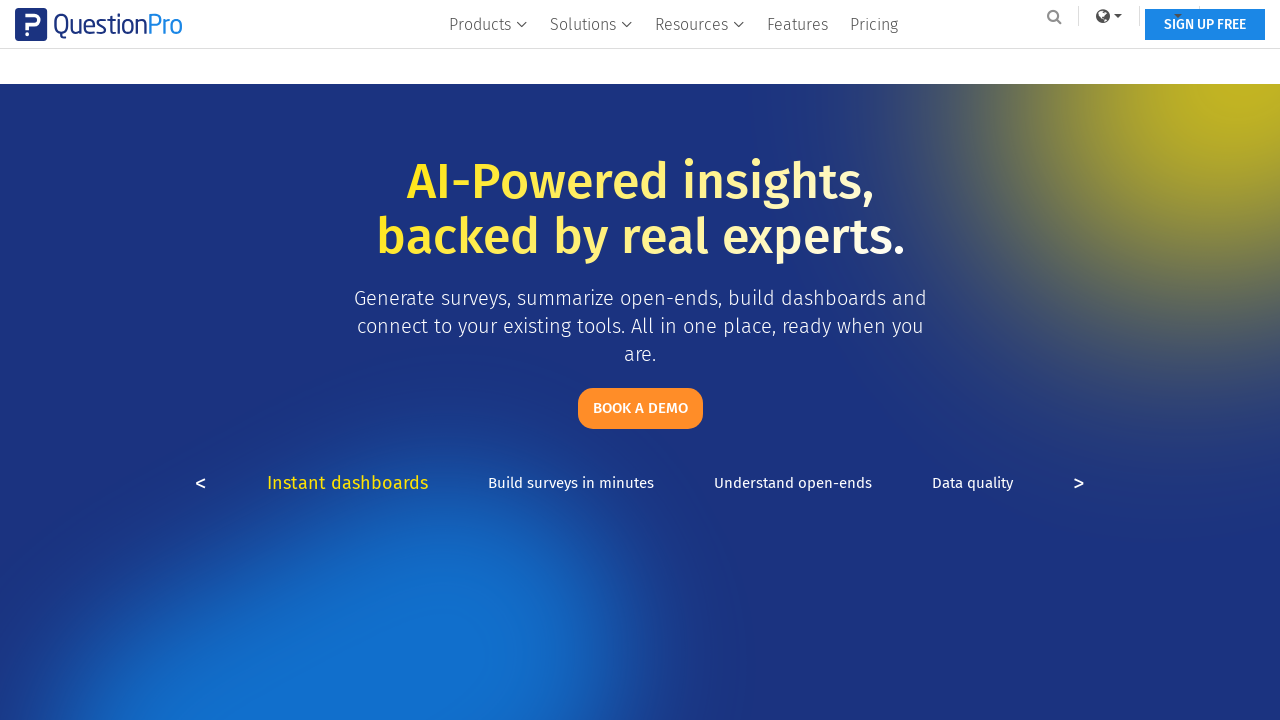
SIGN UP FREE (1147, 57)
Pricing (872, 56)
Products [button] (486, 56)
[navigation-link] (1114, 16)
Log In (1183, 16)
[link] (1054, 16)
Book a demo (640, 408)
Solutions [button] (589, 56)
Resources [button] (698, 56)
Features (795, 56)
